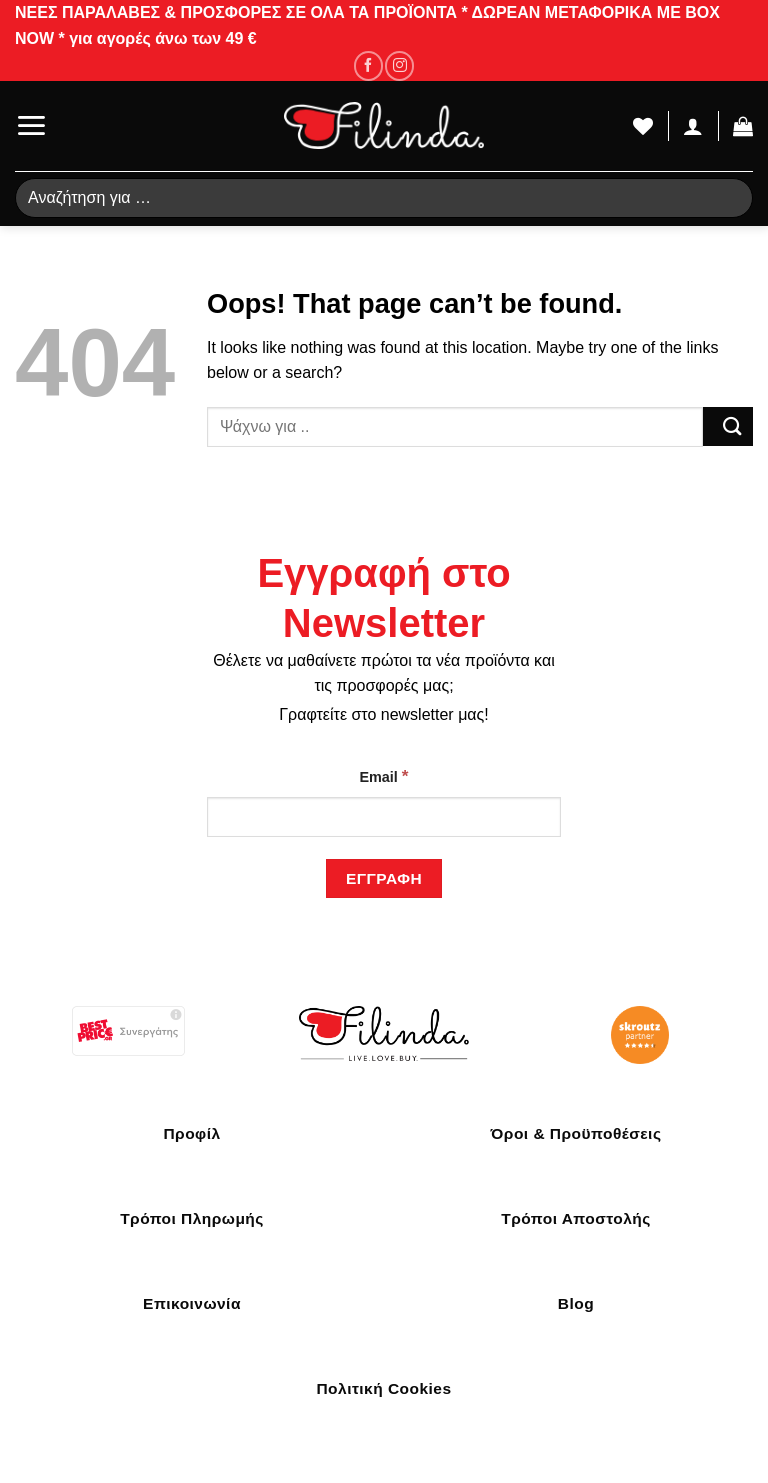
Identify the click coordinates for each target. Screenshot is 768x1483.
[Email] (384, 817)
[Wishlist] (643, 126)
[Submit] (728, 426)
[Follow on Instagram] (399, 65)
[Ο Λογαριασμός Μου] (693, 126)
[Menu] (31, 125)
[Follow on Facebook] (368, 65)
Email (383, 776)
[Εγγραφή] (383, 878)
